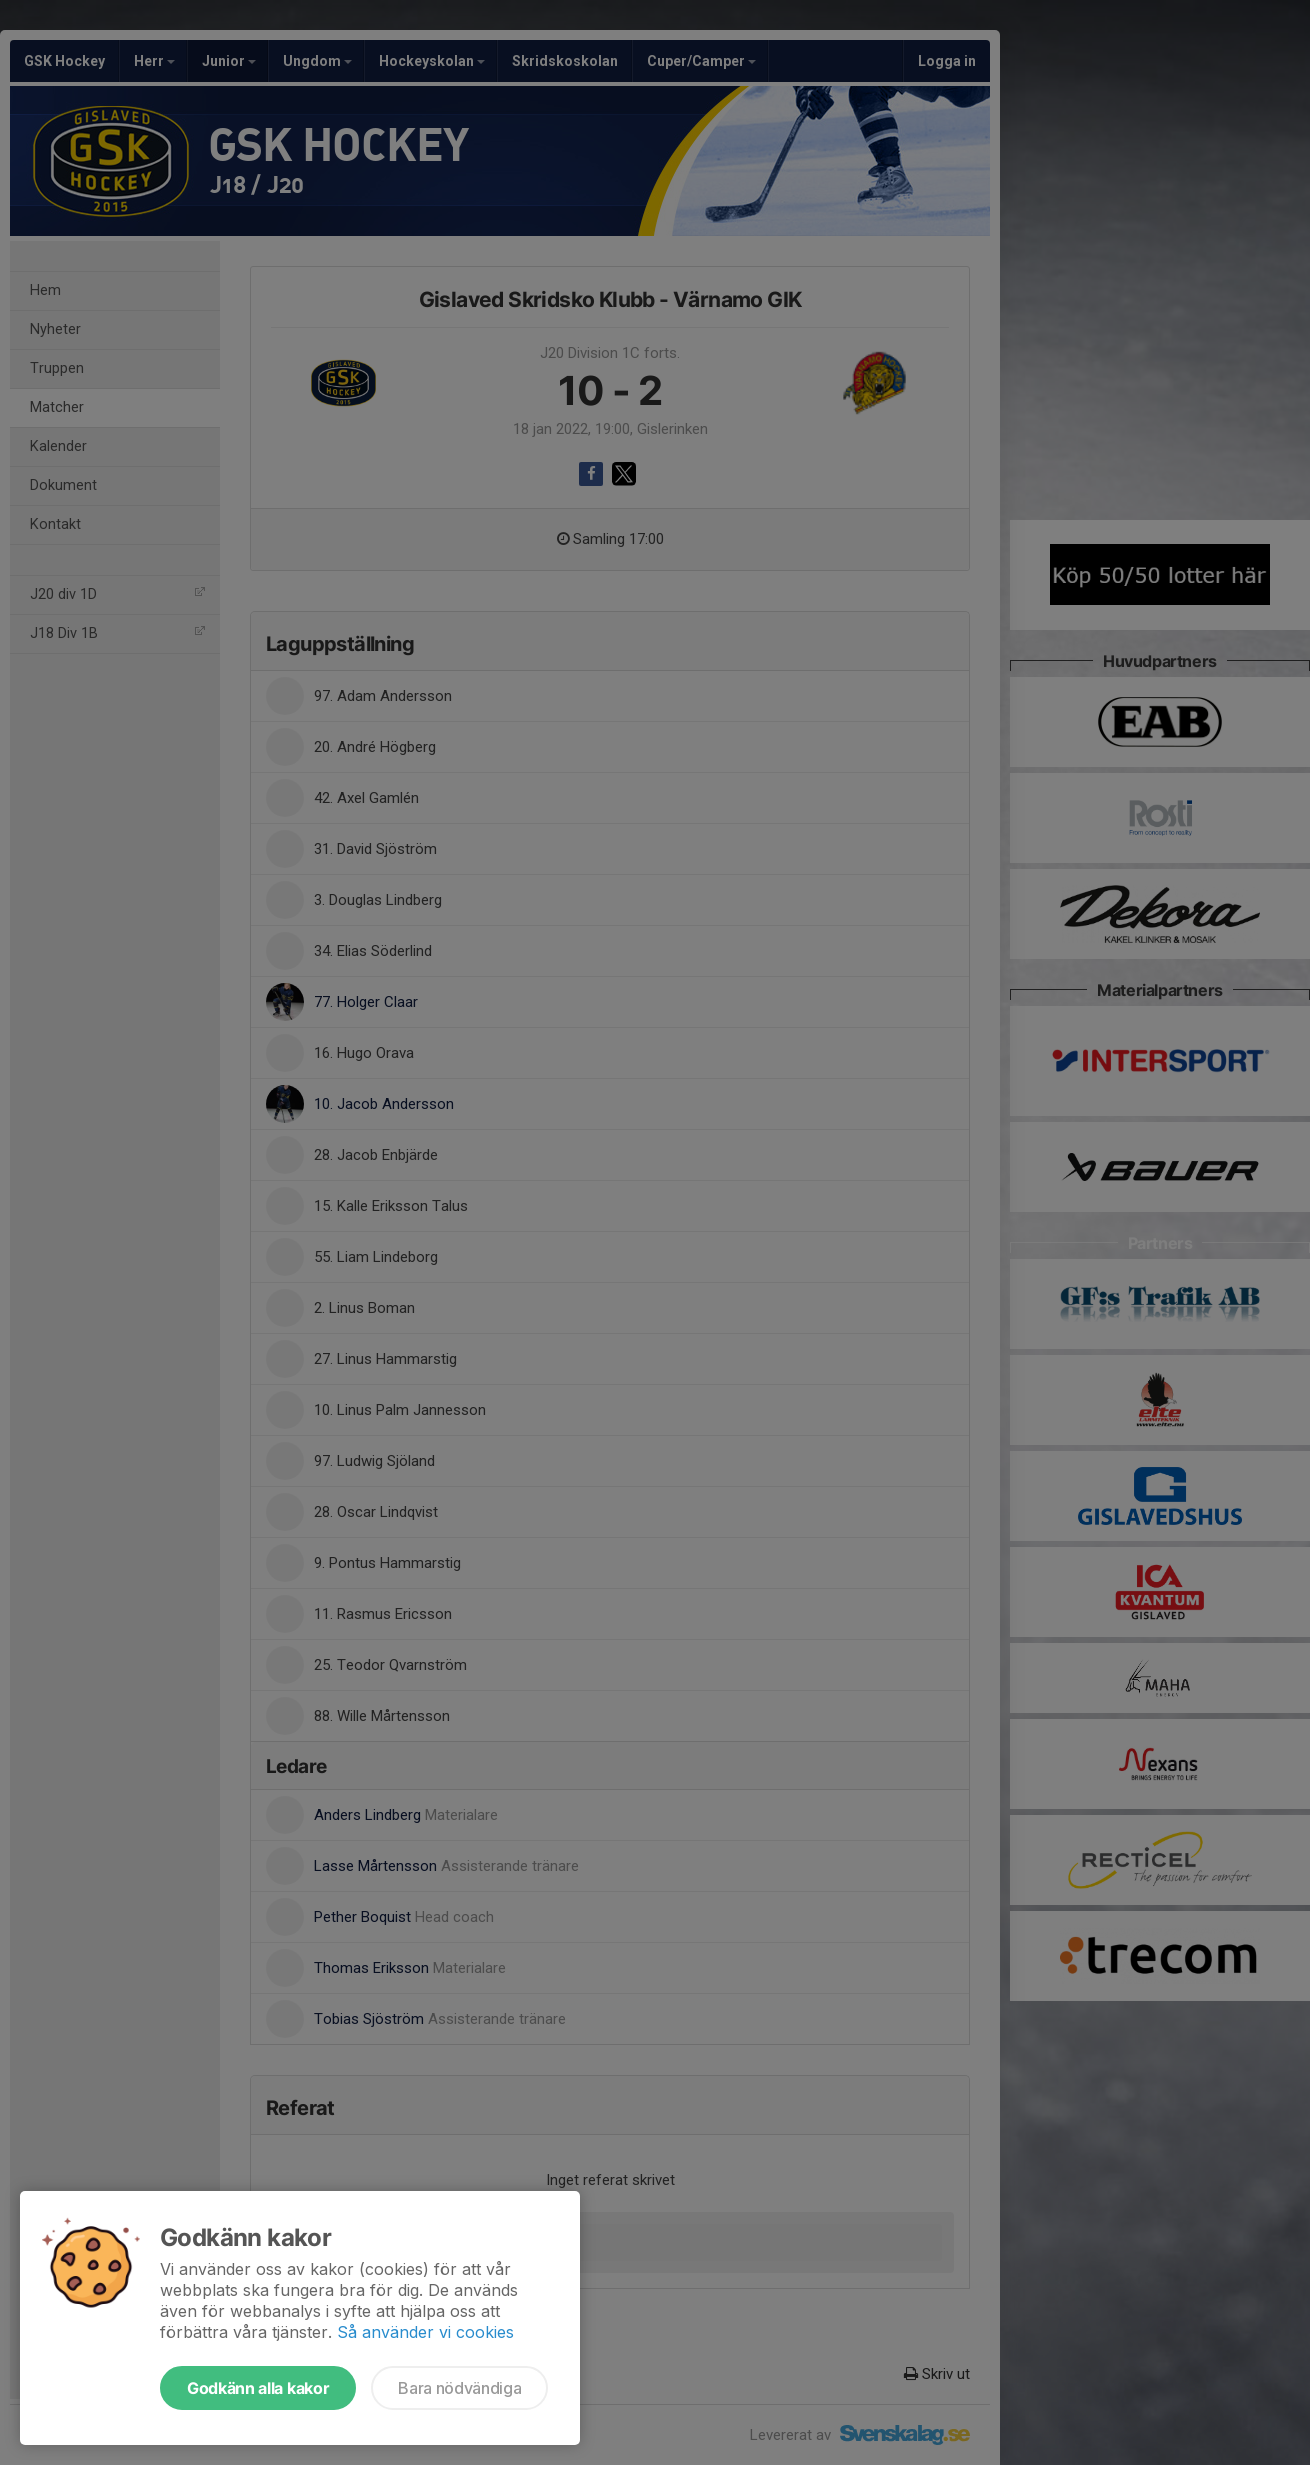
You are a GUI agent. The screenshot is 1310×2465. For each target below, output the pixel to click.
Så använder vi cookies (425, 2332)
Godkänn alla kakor (258, 2388)
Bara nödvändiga (459, 2388)
